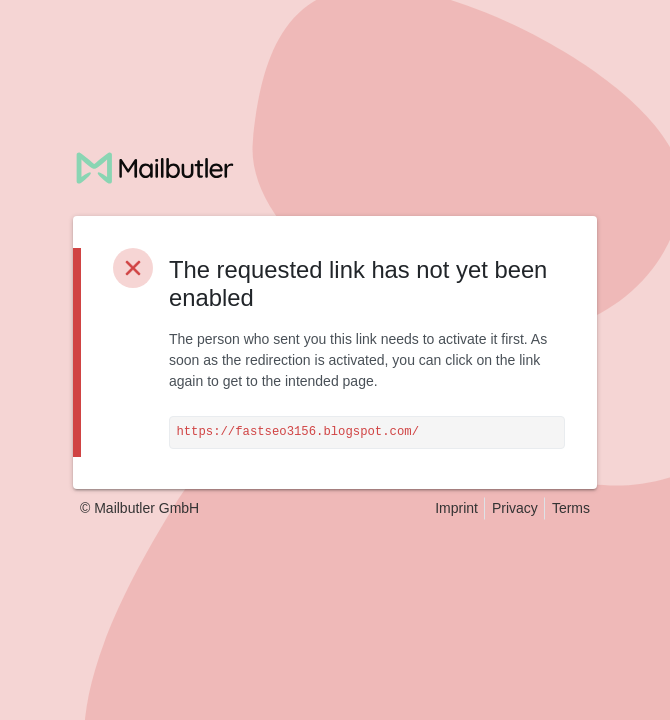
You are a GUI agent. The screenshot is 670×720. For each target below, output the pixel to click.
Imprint (456, 508)
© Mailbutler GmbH (139, 508)
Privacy (515, 508)
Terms (571, 508)
